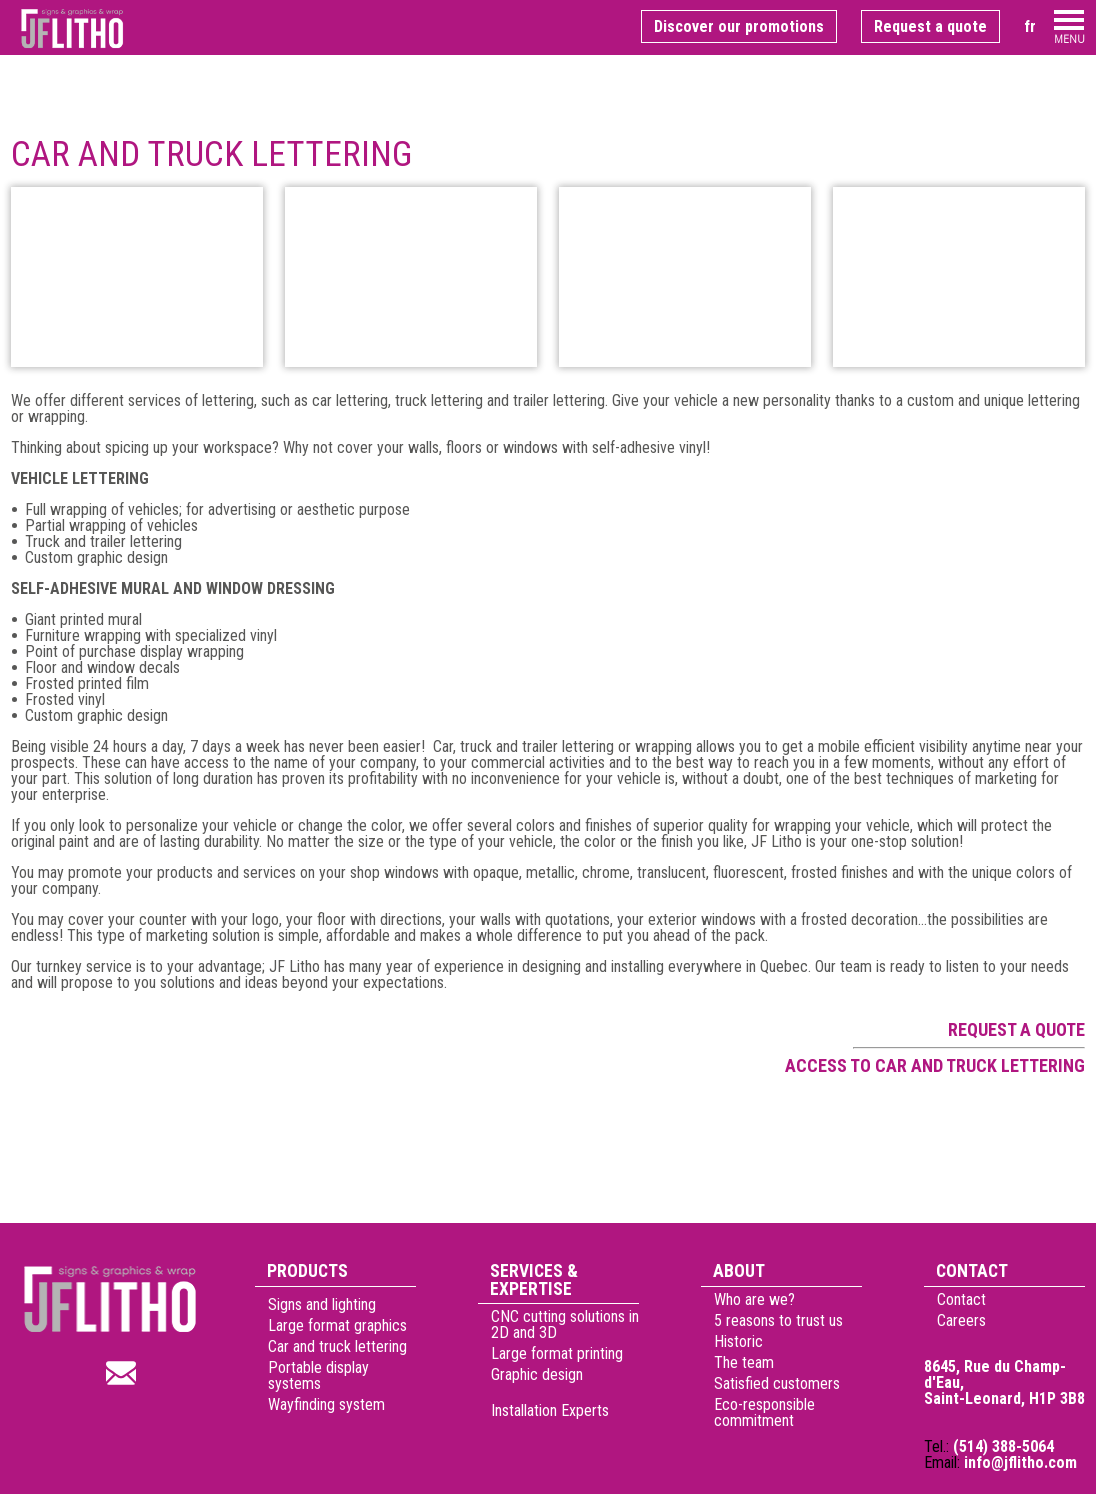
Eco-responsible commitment (764, 1412)
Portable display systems (318, 1391)
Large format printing (557, 1353)
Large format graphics (337, 1341)
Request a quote (930, 26)
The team (744, 1362)
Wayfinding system (326, 1420)
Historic (738, 1341)
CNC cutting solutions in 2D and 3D (565, 1324)
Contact (961, 1299)
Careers (961, 1320)
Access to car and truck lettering (935, 1065)
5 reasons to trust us (778, 1320)
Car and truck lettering (337, 1362)
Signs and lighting (322, 1320)
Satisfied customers (777, 1383)
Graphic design (537, 1374)
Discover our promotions (739, 26)
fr (1030, 26)
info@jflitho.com (1020, 1462)
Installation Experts (550, 1458)
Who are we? (754, 1299)
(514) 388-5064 (1003, 1446)
